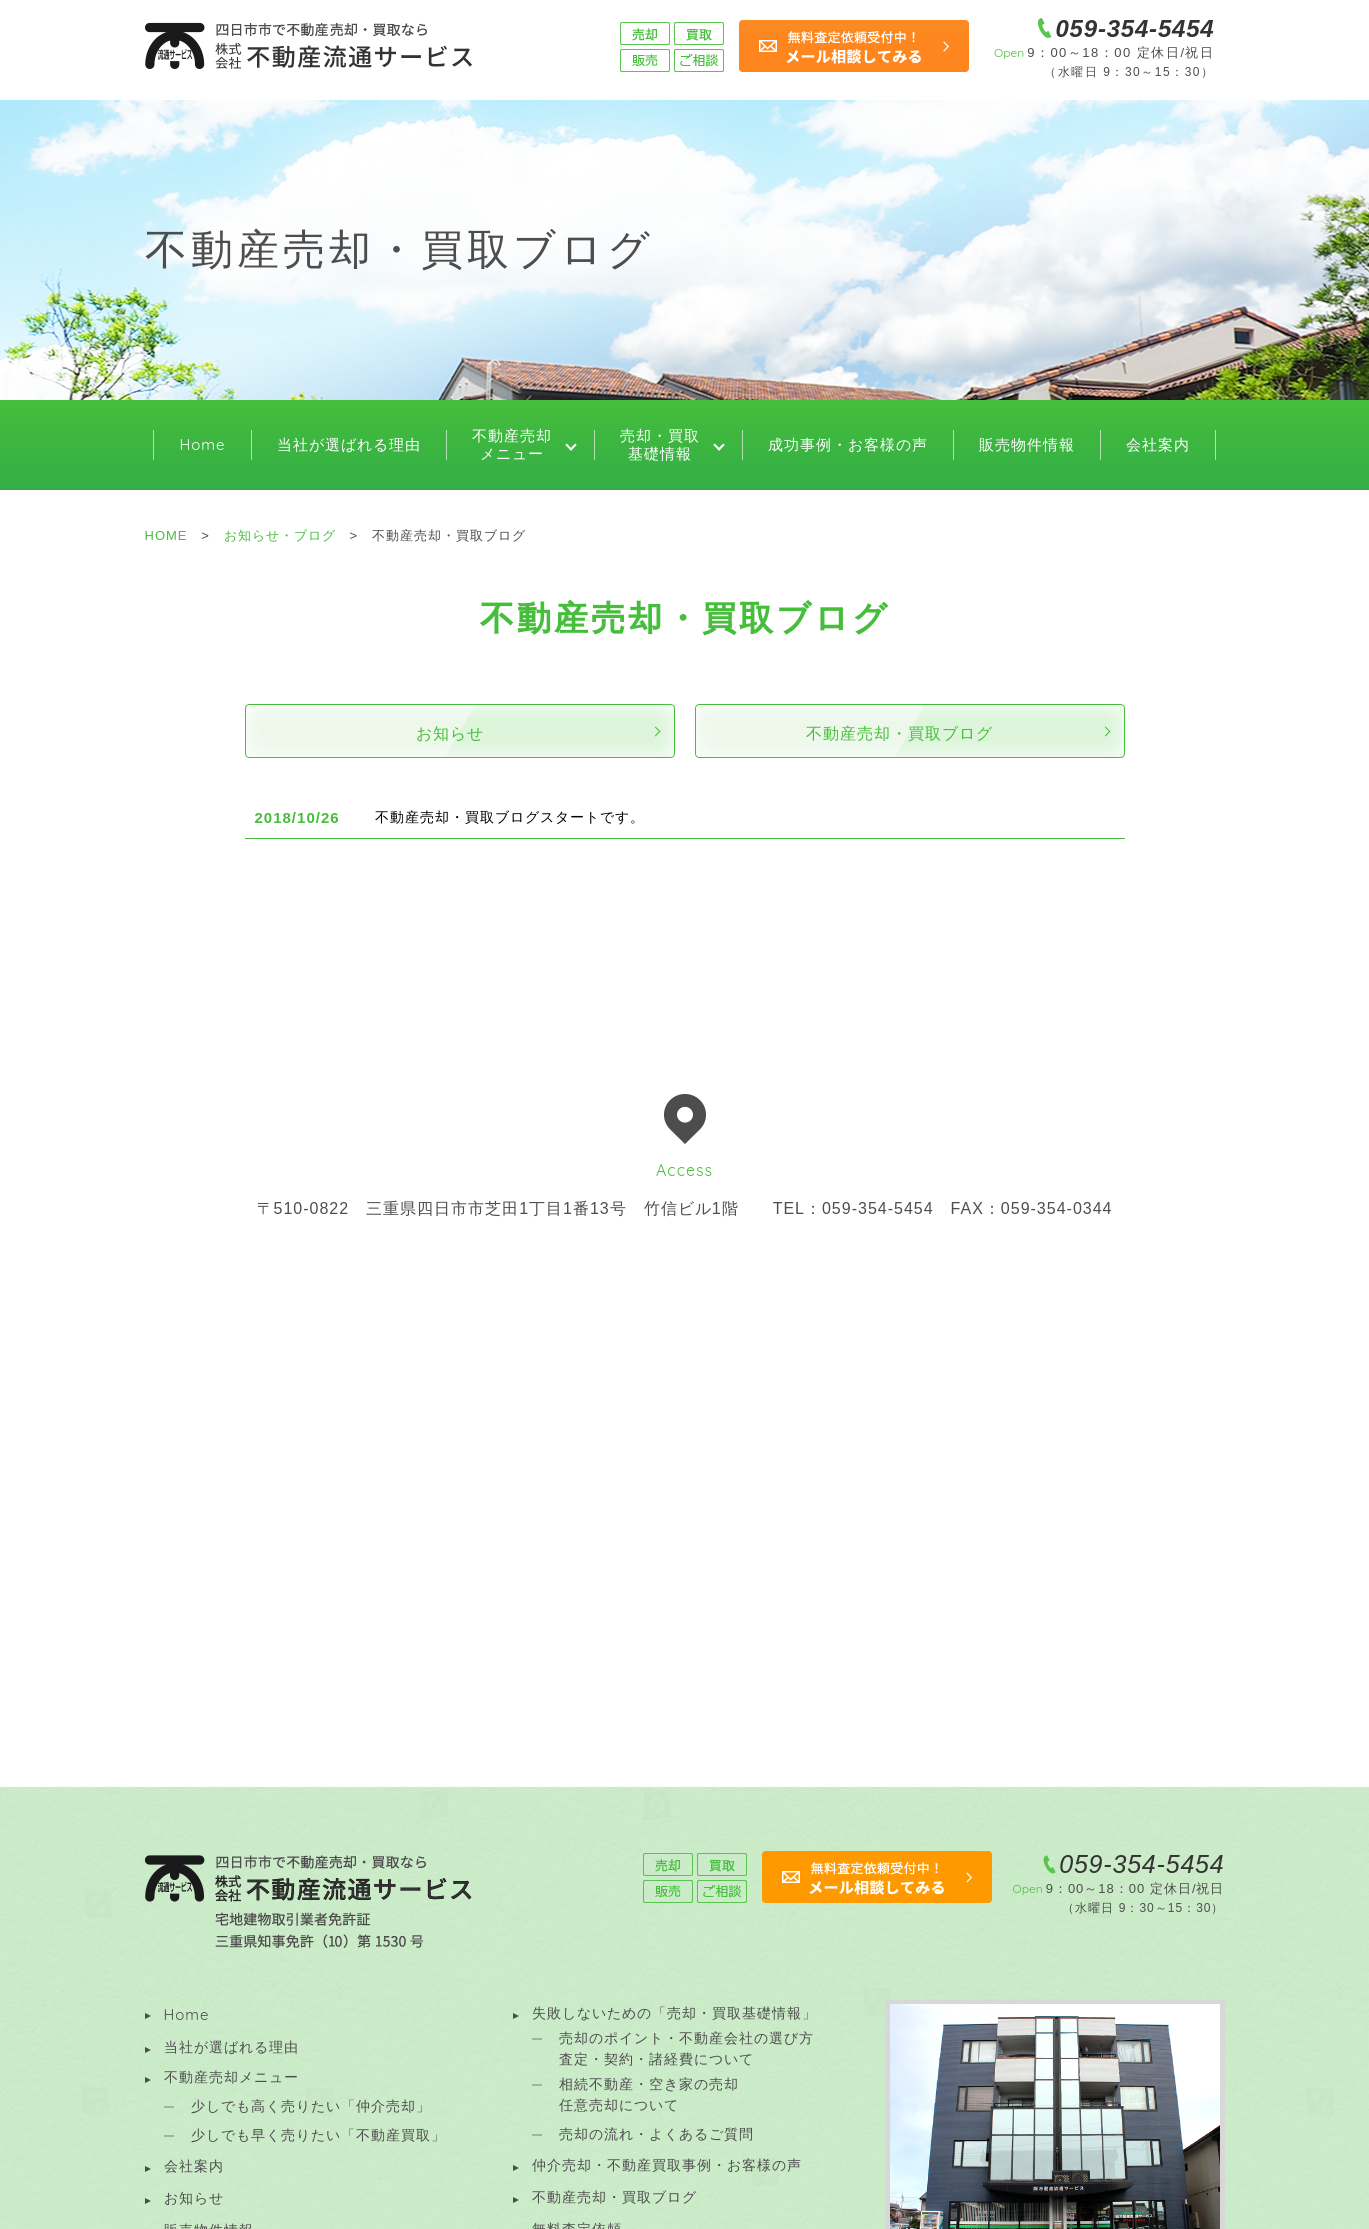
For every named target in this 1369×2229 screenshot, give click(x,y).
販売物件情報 (1027, 444)
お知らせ (450, 733)
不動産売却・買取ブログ (899, 733)
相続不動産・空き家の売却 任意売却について (649, 2094)
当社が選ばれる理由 (349, 444)
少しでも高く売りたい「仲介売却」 (311, 2106)
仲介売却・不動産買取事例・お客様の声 (667, 2165)
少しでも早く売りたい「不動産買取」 (318, 2135)
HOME (166, 535)
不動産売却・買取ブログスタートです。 (510, 817)
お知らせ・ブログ (280, 535)
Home (202, 444)
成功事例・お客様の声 (848, 444)
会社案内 (1158, 444)
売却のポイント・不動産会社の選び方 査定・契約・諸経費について (686, 2048)
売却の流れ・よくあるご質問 (656, 2134)
